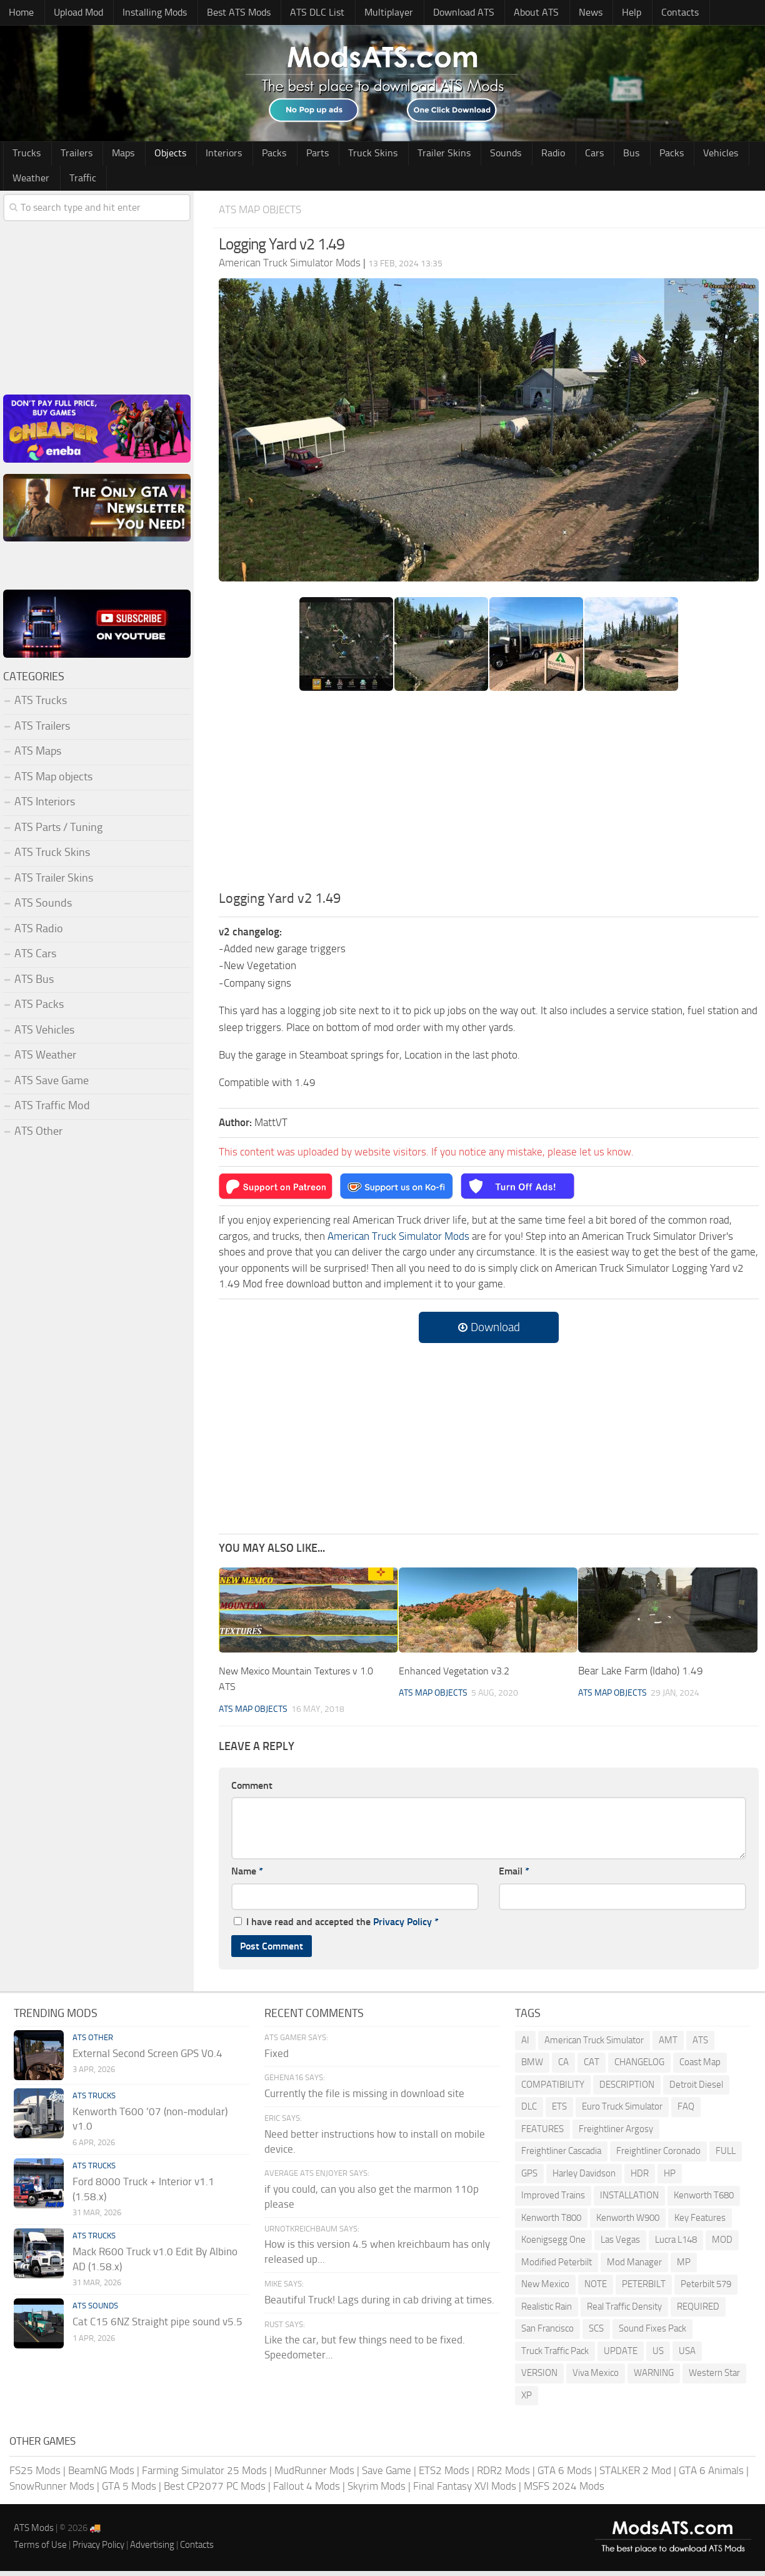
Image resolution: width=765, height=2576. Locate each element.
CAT (591, 2067)
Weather (703, 155)
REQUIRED (698, 2311)
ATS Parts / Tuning (58, 831)
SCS (596, 2333)
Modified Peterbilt (556, 2266)
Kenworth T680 (704, 2200)
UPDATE (621, 2355)
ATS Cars (35, 958)
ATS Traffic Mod (52, 1110)
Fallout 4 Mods (306, 2491)
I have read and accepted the (336, 1926)
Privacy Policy (402, 1926)
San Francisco (547, 2333)
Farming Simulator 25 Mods (204, 2474)
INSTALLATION (629, 2200)
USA (687, 2355)
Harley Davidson (584, 2177)
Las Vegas (620, 2244)
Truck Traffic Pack (555, 2355)
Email (514, 1876)
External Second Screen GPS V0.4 (147, 2057)
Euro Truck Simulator (622, 2111)
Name (247, 1876)
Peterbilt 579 (706, 2289)
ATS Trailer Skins (53, 882)
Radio (505, 155)
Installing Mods (148, 13)
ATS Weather (45, 1060)
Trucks (24, 155)
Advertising (152, 2549)
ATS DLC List (305, 13)
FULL (726, 2155)
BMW (532, 2067)
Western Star (714, 2377)
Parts (288, 155)
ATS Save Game (51, 1085)
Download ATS (443, 13)
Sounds (462, 155)
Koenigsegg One (553, 2244)
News (562, 13)
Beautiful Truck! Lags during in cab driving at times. (379, 2304)
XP (526, 2399)
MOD (722, 2244)
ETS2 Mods (444, 2474)
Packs (249, 155)
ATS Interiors (44, 806)
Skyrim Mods (377, 2491)
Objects (155, 155)
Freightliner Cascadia (561, 2155)
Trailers (69, 155)
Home (19, 13)
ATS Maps (37, 756)
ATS (700, 2044)
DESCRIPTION (626, 2089)
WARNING (654, 2377)
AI (525, 2044)
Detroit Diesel (696, 2089)
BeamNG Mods (101, 2474)
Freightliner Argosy (616, 2133)
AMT (668, 2044)
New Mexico (545, 2289)
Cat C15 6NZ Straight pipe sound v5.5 (157, 2326)
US (658, 2355)
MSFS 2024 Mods (564, 2491)
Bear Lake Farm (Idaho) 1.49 (640, 1675)
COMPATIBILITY (552, 2089)
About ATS (512, 13)
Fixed (276, 2057)
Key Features (700, 2222)
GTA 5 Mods (129, 2491)
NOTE (595, 2289)
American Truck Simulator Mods (398, 1240)
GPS (529, 2177)
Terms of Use (40, 2549)
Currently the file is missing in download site (364, 2098)
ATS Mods (34, 2532)
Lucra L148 (676, 2244)
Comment (251, 1790)
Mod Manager (634, 2266)
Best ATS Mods (230, 13)
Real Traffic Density (624, 2311)
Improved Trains (553, 2200)
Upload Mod (73, 13)
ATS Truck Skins (52, 857)
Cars (541, 155)
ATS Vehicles (44, 1034)
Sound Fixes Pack (652, 2333)
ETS (559, 2111)
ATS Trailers (42, 730)
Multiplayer (372, 13)
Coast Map (700, 2067)
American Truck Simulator (594, 2044)
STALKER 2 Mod (635, 2474)
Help (598, 13)
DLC (529, 2111)
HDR (640, 2177)
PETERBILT (644, 2289)
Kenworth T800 (551, 2222)
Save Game (386, 2474)
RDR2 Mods (503, 2474)
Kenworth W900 (627, 2222)
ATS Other (38, 1135)
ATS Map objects (265, 213)
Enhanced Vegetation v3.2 (457, 1675)
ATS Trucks (40, 705)
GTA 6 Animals (711, 2474)
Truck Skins (338, 155)
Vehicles (652, 155)
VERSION (539, 2377)
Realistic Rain (546, 2311)
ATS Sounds (43, 908)
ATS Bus (34, 983)
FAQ (686, 2111)
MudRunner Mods (314, 2474)
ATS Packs (39, 1009)
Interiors (204, 155)
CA (563, 2067)
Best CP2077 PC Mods (215, 2491)
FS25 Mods (35, 2474)
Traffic (24, 182)
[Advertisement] (489, 799)
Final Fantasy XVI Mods (464, 2491)
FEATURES (542, 2133)
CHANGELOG (639, 2067)
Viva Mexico (595, 2377)
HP (670, 2177)
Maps (112, 155)
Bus (572, 155)
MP (684, 2266)
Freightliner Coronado (658, 2155)
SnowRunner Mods (51, 2491)
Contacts (641, 13)
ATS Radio (38, 933)
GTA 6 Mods (565, 2474)
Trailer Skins (404, 155)
